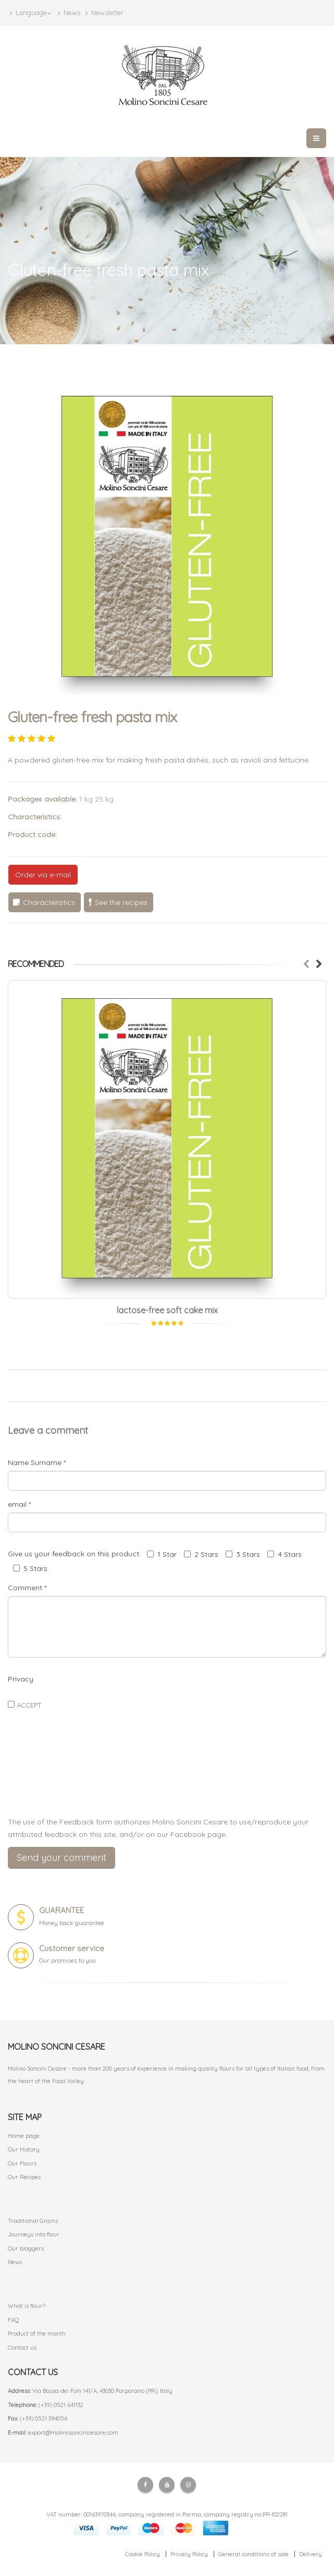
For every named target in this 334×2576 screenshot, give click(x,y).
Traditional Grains (33, 2220)
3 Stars (243, 1554)
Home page (24, 2135)
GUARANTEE (61, 1910)
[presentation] (167, 1783)
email (19, 1504)
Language (30, 12)
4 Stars (284, 1554)
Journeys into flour (33, 2234)
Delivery (310, 2554)
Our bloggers (26, 2248)
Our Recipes (24, 2177)
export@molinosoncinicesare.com (73, 2432)
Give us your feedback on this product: (76, 1553)
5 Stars (30, 1568)
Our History (24, 2149)
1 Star (162, 1554)
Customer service (71, 1948)
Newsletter (104, 12)
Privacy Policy (189, 2554)
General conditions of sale (253, 2554)
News (69, 12)
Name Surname (37, 1462)
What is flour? (26, 2305)
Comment (27, 1587)
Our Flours (22, 2163)
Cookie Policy (142, 2554)
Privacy (20, 1679)
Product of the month (37, 2333)
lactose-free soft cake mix (167, 1310)
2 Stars (201, 1554)
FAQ (13, 2320)
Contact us (22, 2347)
